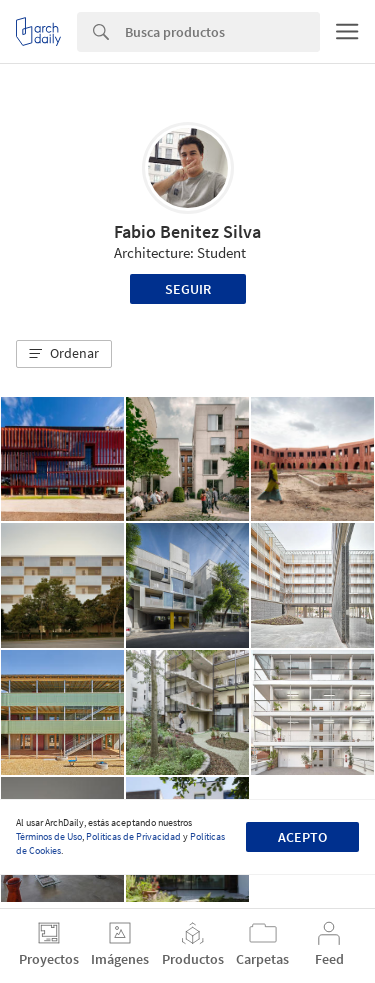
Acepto (302, 837)
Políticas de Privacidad (133, 836)
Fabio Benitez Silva (187, 231)
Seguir (188, 289)
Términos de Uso (49, 836)
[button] (64, 354)
